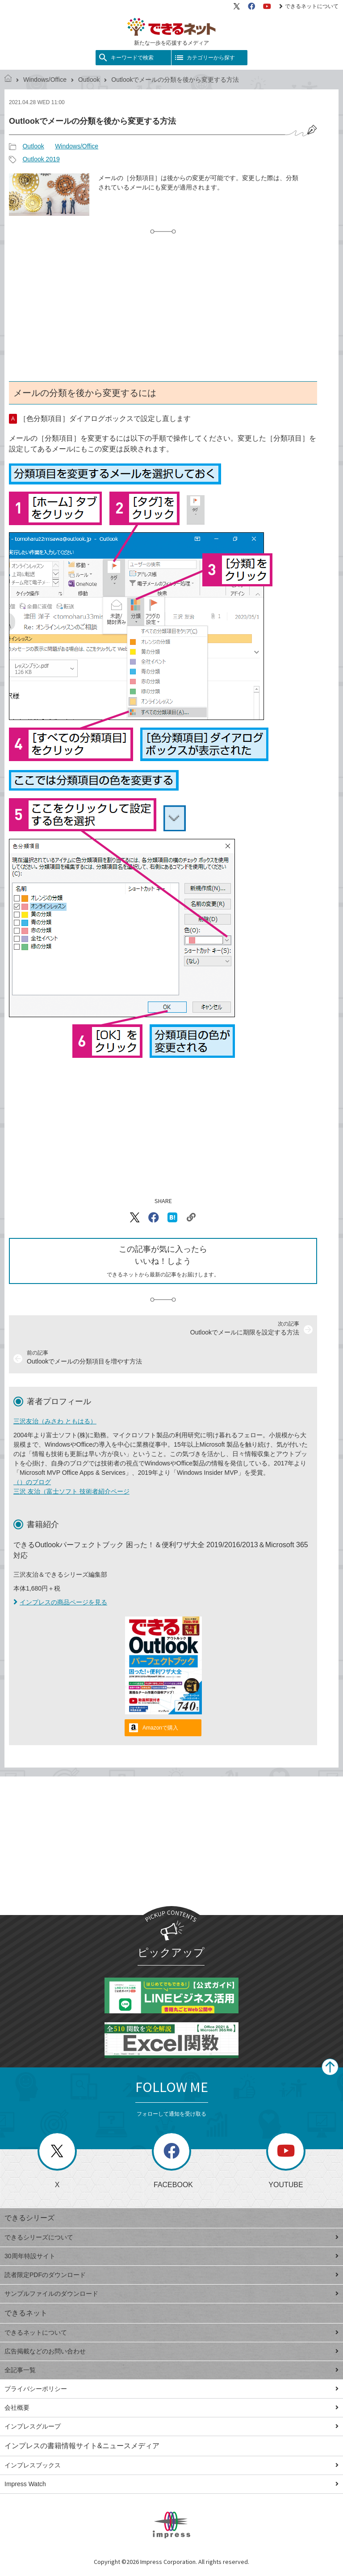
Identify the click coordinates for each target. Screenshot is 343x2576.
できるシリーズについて (171, 2237)
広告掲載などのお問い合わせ (171, 2351)
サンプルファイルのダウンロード (171, 2293)
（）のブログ (32, 1482)
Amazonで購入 (160, 1728)
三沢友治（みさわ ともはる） (54, 1421)
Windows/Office (45, 79)
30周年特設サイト (171, 2256)
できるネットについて (309, 6)
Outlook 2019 (40, 159)
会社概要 (171, 2407)
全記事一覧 (171, 2370)
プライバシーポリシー (171, 2388)
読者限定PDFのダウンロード (171, 2274)
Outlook (89, 79)
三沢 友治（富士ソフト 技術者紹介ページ (71, 1491)
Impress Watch (171, 2484)
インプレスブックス (171, 2465)
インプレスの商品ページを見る (60, 1602)
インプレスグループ (171, 2426)
